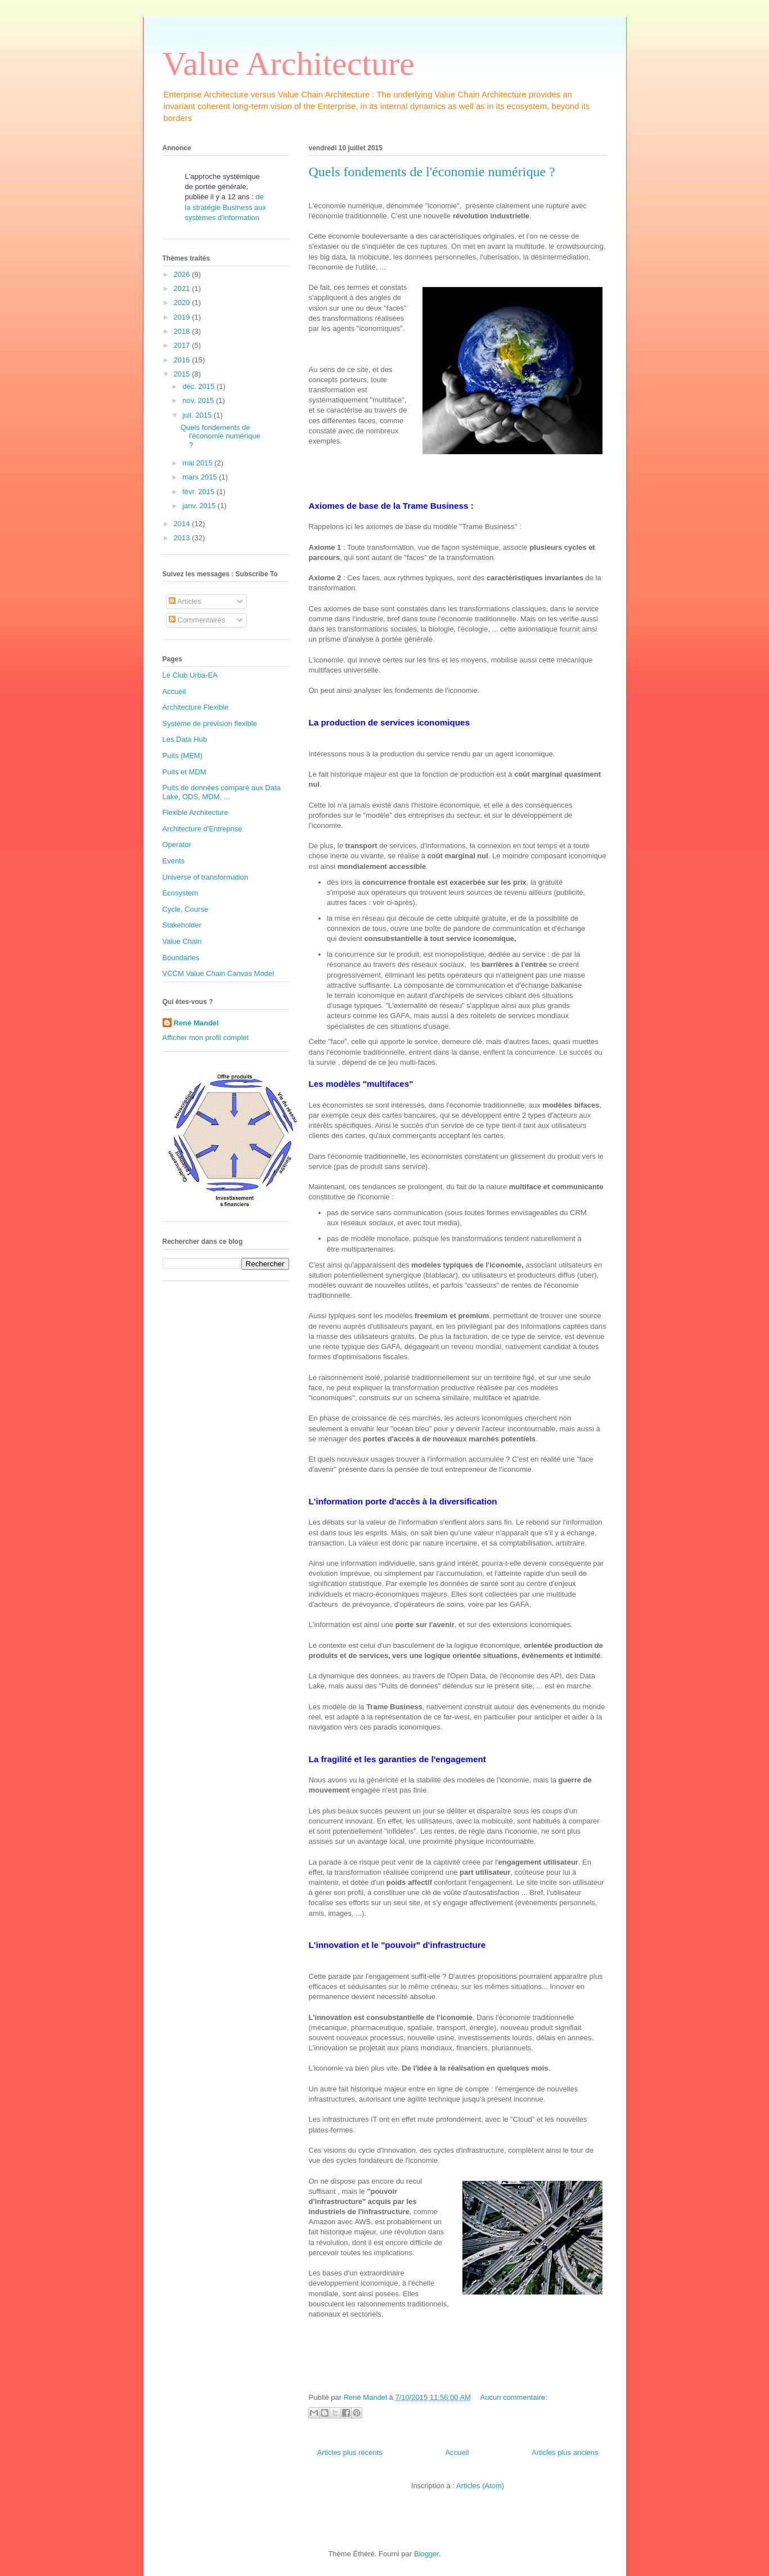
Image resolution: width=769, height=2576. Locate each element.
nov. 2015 (199, 400)
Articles (185, 601)
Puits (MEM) (183, 755)
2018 (183, 331)
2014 (183, 523)
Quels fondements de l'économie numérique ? (432, 171)
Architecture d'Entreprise (202, 829)
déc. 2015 (199, 386)
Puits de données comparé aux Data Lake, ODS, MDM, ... (222, 792)
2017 (183, 345)
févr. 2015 (199, 491)
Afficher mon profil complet (206, 1037)
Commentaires (197, 620)
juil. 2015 (198, 415)
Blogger (426, 2554)
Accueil (457, 2452)
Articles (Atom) (480, 2485)
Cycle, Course (186, 909)
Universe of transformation (205, 877)
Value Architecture (289, 63)
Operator (177, 844)
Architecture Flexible (196, 707)
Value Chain (182, 941)
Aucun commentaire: (513, 2397)
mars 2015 (200, 477)
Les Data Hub (185, 739)
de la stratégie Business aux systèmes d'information (226, 206)
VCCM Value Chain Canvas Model (218, 973)
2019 (183, 317)
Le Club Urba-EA (190, 675)
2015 (183, 374)
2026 (183, 274)
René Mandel (196, 1023)
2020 (183, 302)
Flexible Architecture (195, 812)
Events (174, 861)
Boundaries (181, 957)
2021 (183, 288)
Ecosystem (181, 893)
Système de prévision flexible (210, 723)
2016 (183, 360)
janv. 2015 (200, 505)
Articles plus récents (350, 2452)
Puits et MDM (184, 772)
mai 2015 (198, 463)
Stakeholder (182, 925)
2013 (183, 538)
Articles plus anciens (565, 2452)
